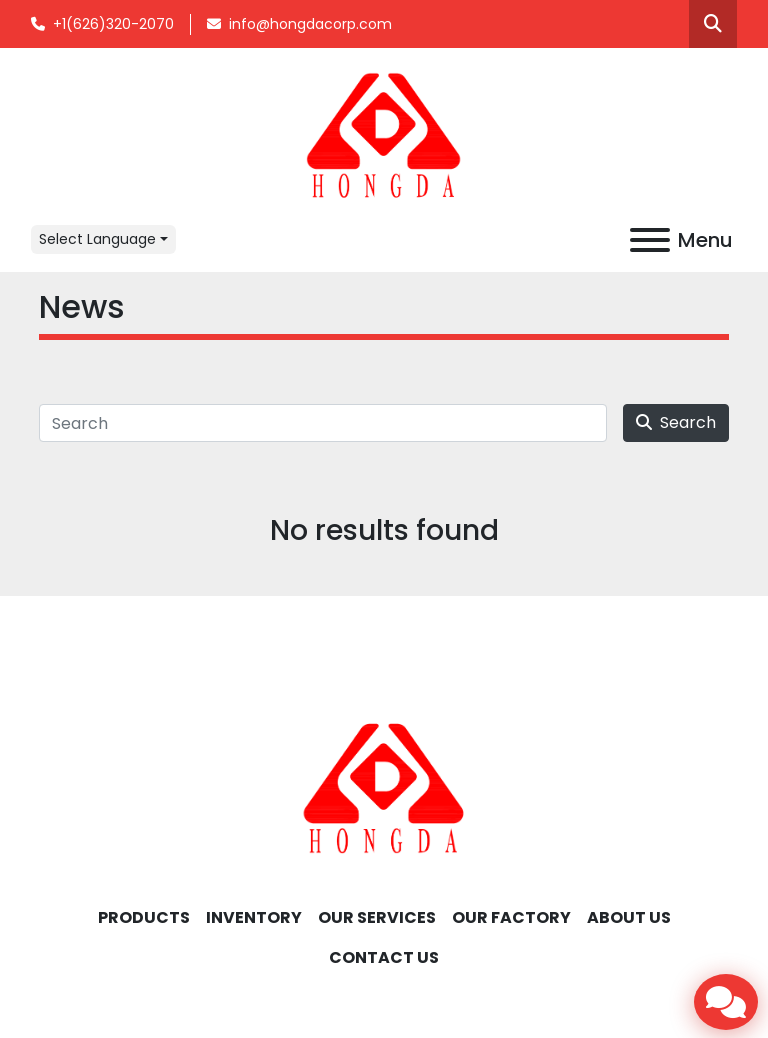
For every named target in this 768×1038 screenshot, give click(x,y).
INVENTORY (254, 917)
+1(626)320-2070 (113, 24)
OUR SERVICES (377, 917)
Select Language (97, 239)
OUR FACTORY (511, 917)
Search (676, 422)
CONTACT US (384, 957)
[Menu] (650, 240)
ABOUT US (629, 917)
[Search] (323, 423)
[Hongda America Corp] (384, 787)
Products (144, 917)
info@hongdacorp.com (310, 24)
